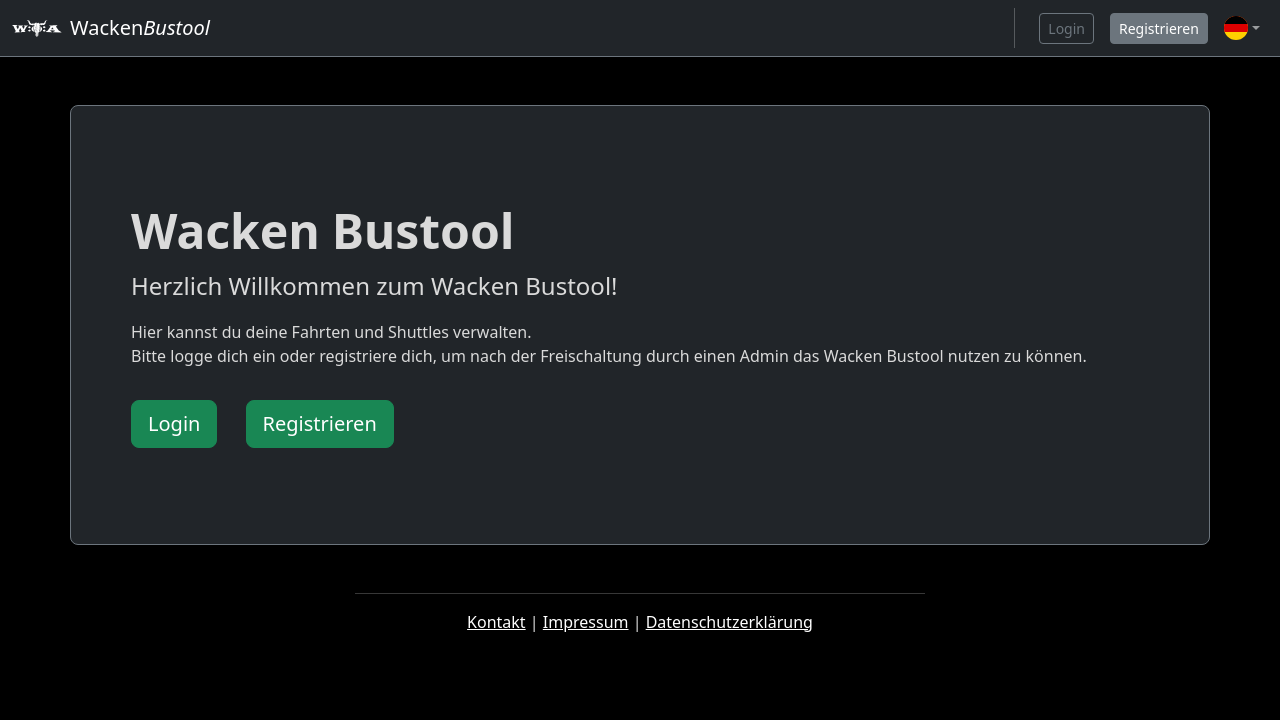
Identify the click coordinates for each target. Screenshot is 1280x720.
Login (1066, 28)
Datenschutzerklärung (729, 622)
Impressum (586, 622)
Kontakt (496, 622)
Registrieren (1159, 28)
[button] (1242, 28)
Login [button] (174, 423)
